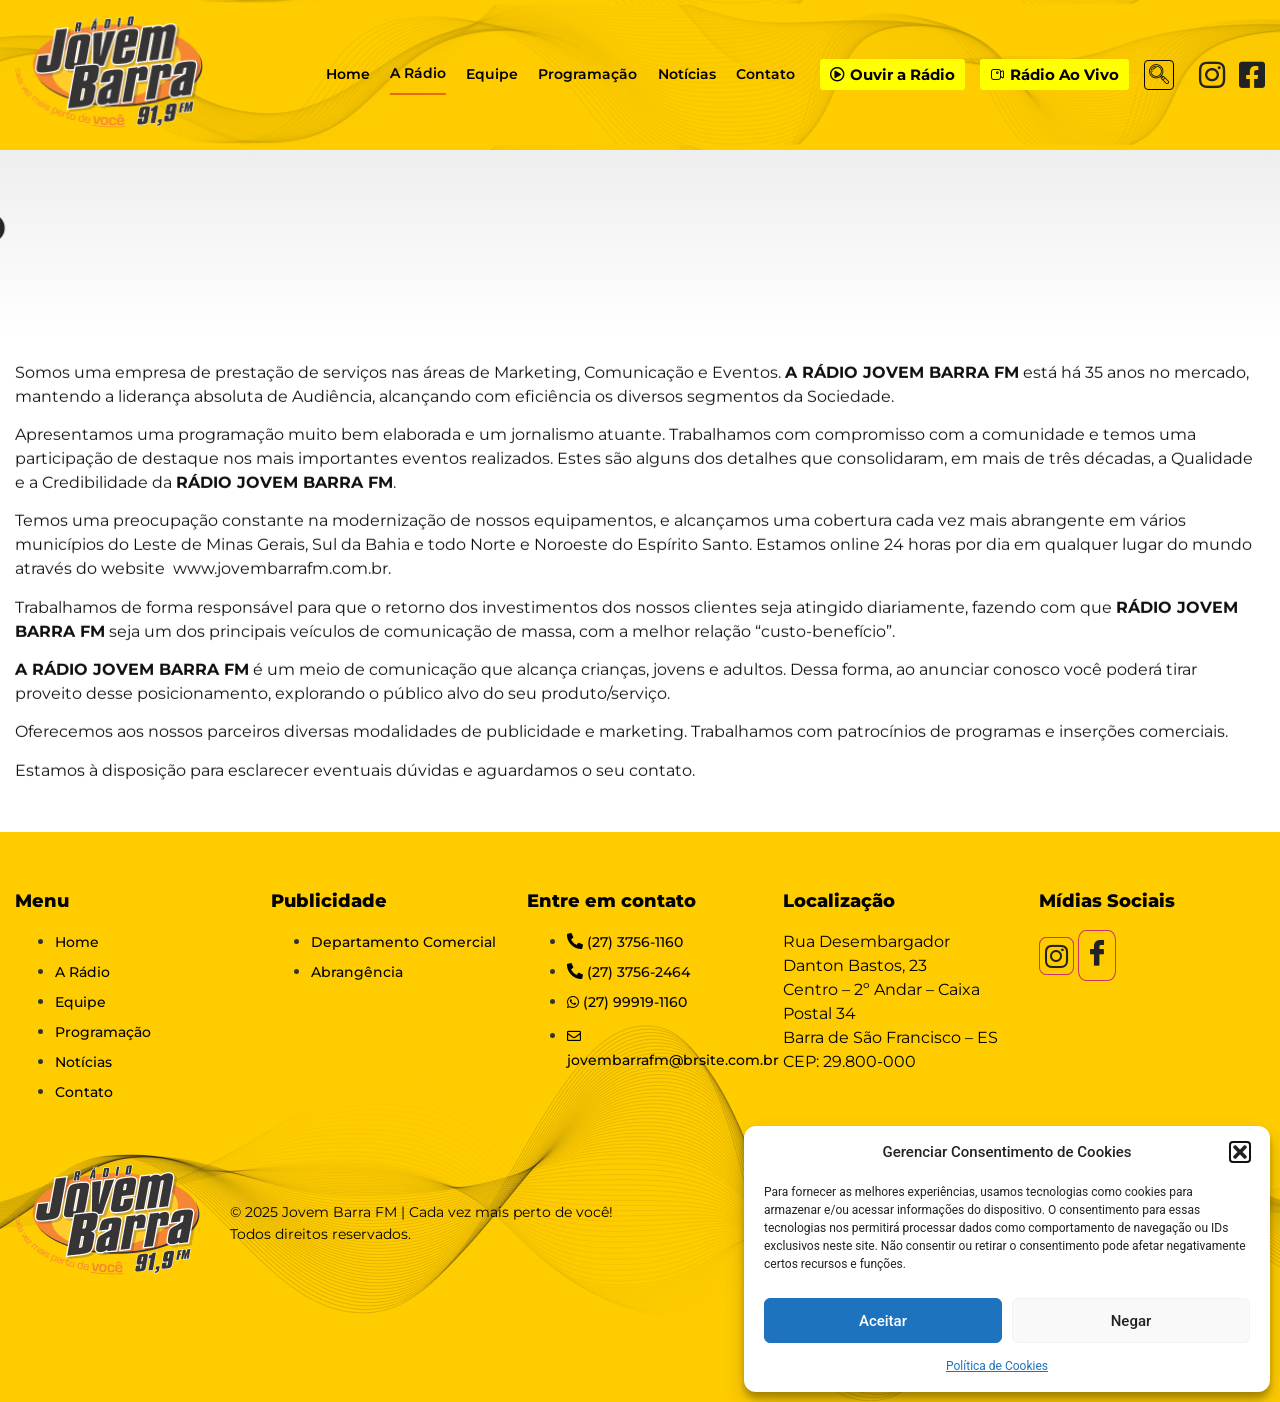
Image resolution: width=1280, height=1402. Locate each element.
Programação (588, 74)
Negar (1131, 1321)
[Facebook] (1252, 75)
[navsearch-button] (1159, 75)
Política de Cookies (997, 1366)
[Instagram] (1212, 75)
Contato (765, 74)
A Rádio (419, 73)
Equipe (493, 74)
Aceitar (883, 1321)
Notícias (687, 74)
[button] (1240, 1152)
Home (349, 74)
